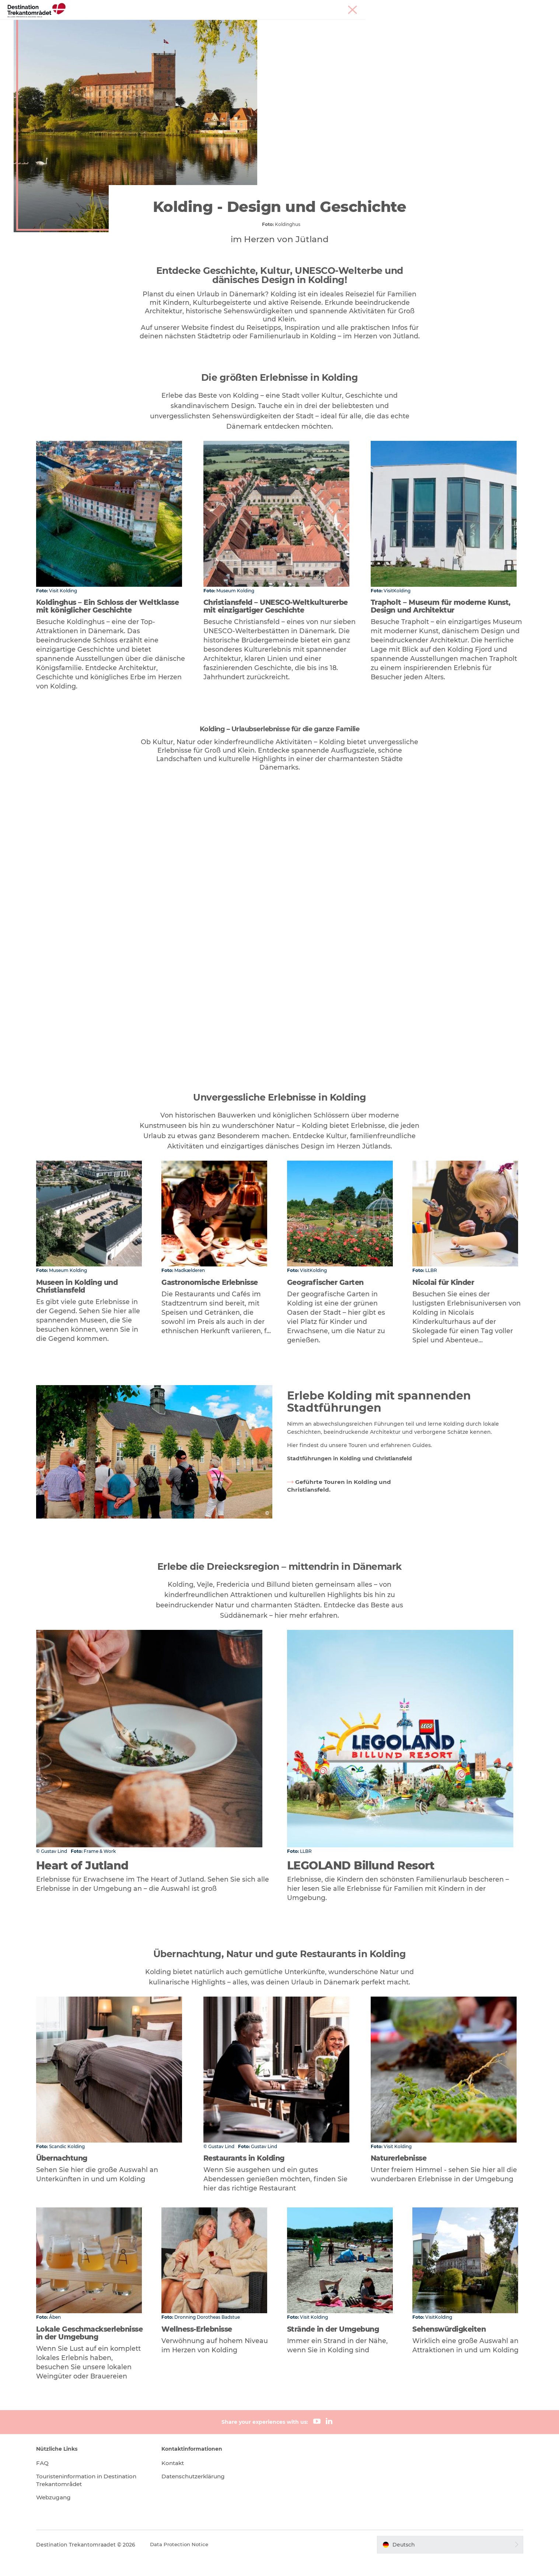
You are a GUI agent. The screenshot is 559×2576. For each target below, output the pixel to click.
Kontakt (181, 2479)
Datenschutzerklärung (203, 2493)
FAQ (57, 2479)
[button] (439, 2561)
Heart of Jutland (127, 23)
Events (299, 23)
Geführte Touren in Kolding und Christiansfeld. (333, 1505)
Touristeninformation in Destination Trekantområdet (94, 2497)
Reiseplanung (339, 23)
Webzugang (69, 2514)
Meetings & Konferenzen (512, 7)
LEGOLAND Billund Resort (197, 23)
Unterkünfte (262, 23)
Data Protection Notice (195, 2561)
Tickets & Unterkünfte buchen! (412, 23)
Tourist (471, 7)
